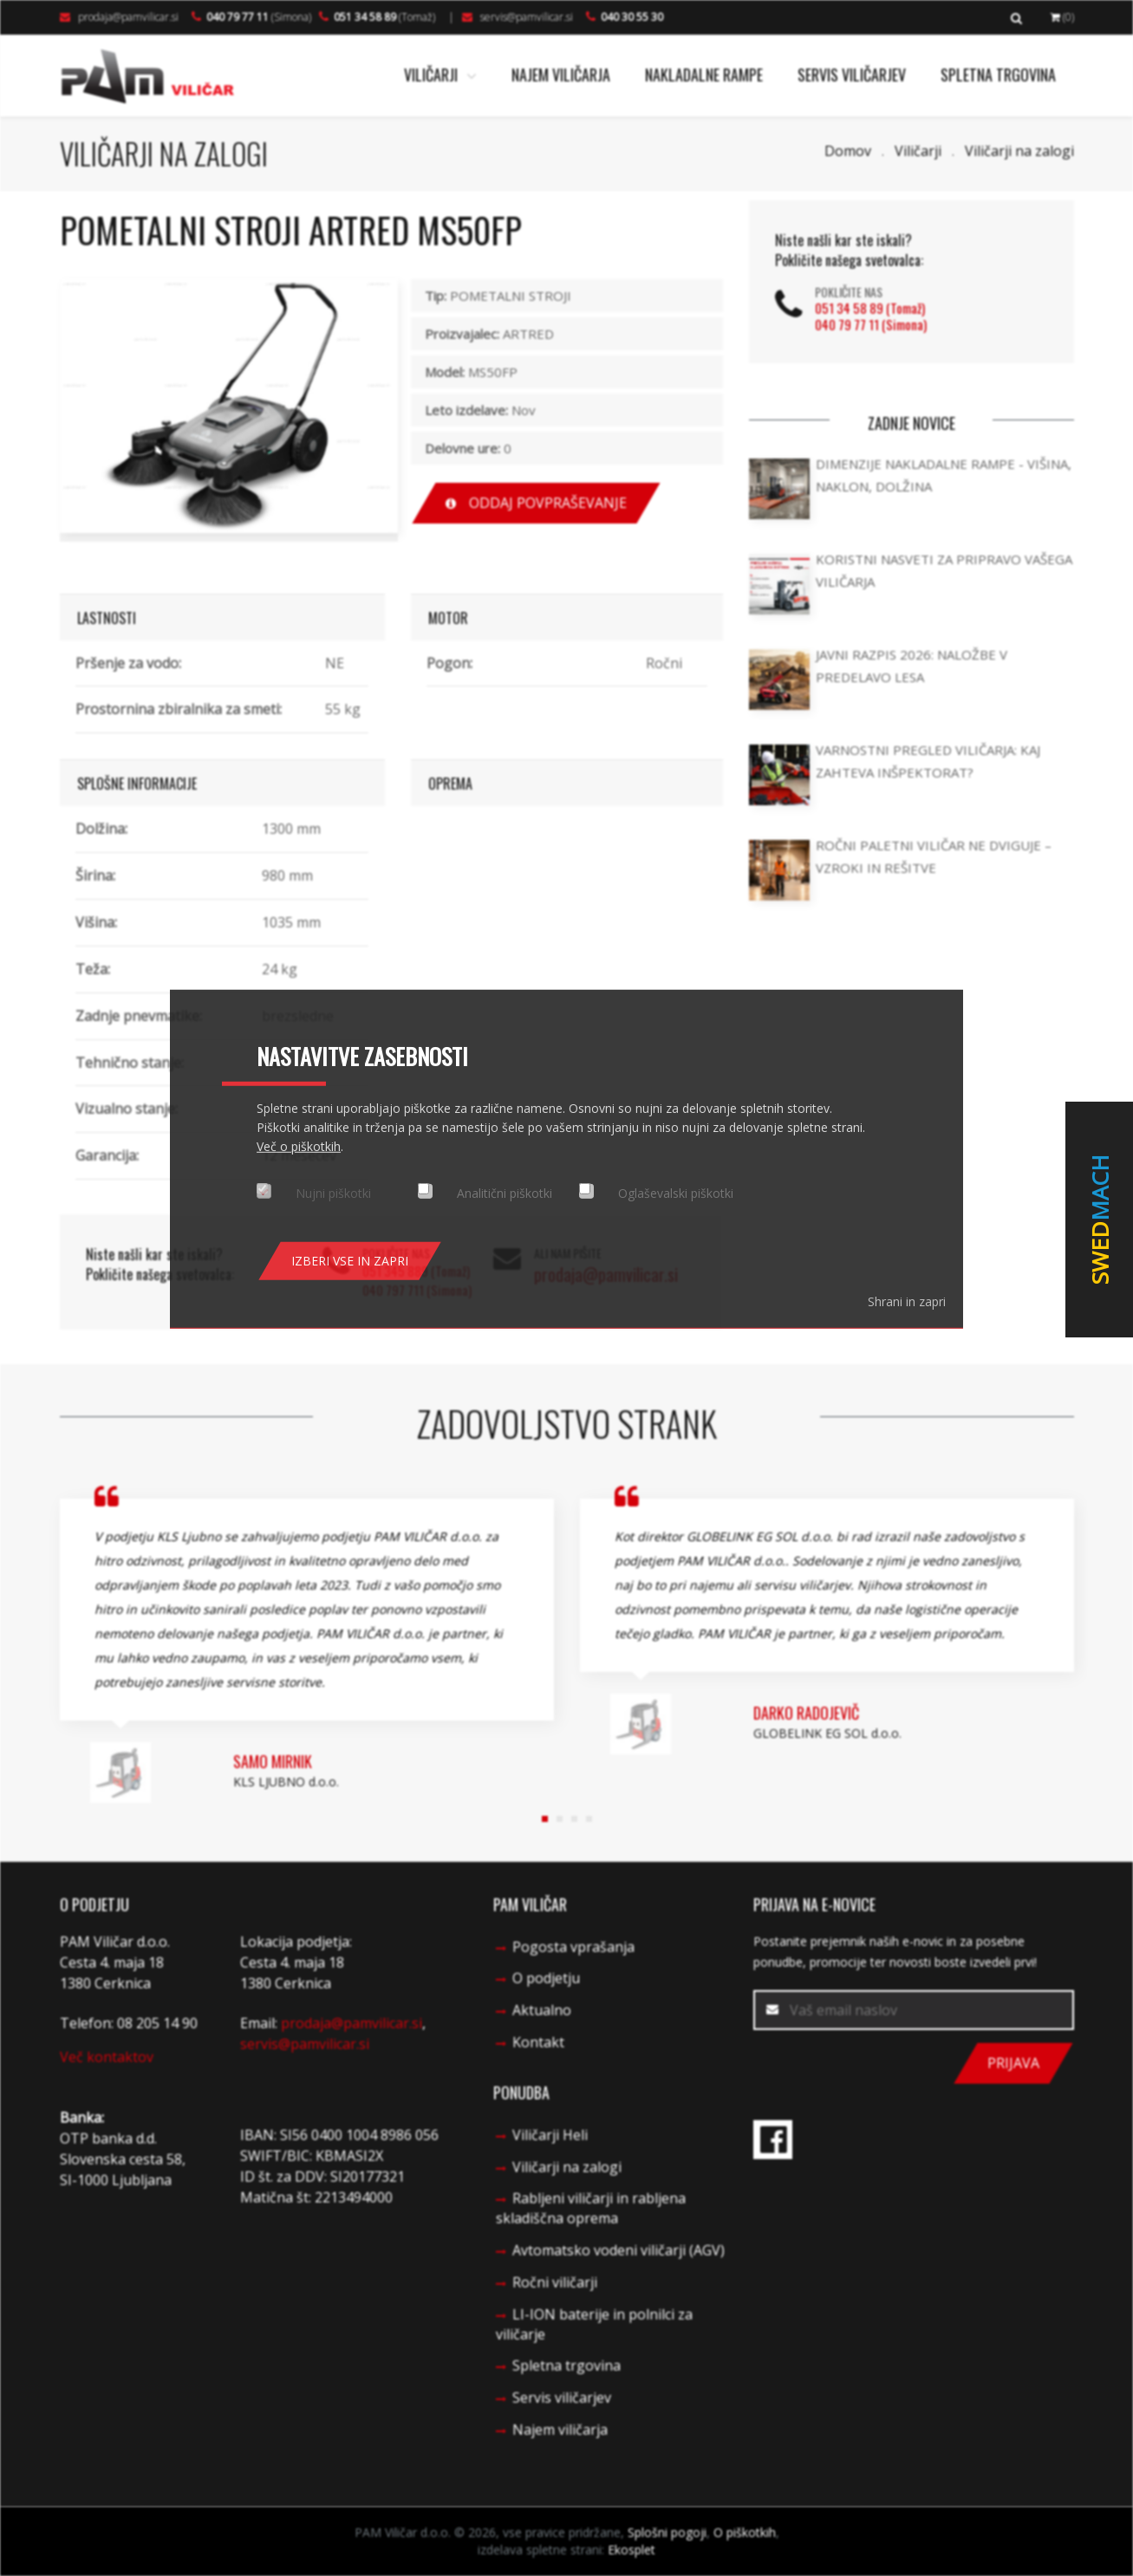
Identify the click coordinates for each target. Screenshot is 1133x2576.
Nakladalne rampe (704, 74)
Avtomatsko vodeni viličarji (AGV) (618, 2250)
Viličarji (918, 150)
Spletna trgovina (998, 74)
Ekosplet (631, 2549)
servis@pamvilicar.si (517, 17)
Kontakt (538, 2042)
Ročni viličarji (554, 2282)
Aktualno (541, 2010)
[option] (229, 406)
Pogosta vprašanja (573, 1946)
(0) (1062, 17)
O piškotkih (744, 2532)
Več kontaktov (106, 2056)
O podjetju (546, 1977)
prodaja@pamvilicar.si (119, 17)
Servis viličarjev (852, 74)
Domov (847, 150)
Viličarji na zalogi (1019, 150)
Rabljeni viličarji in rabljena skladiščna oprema (591, 2208)
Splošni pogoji (667, 2532)
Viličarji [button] (440, 74)
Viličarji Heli (550, 2134)
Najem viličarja (560, 74)
